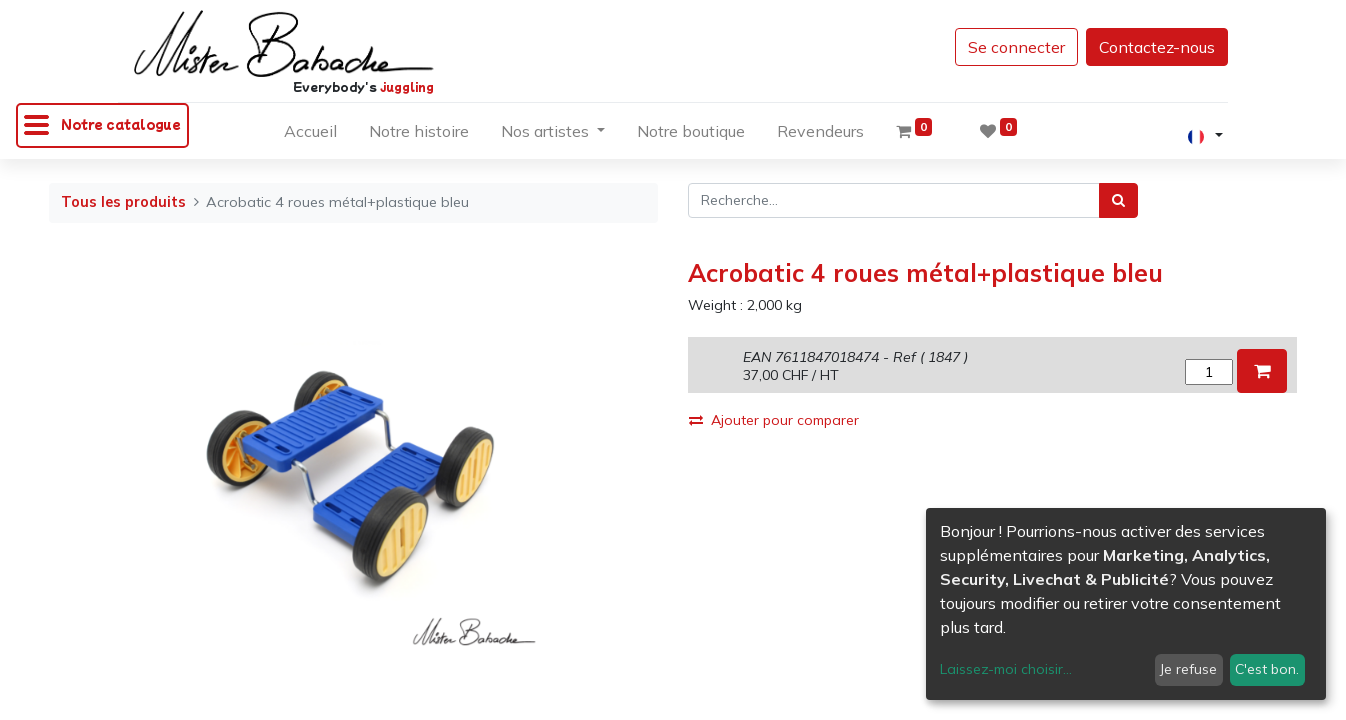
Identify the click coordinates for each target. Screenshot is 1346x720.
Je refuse (1188, 669)
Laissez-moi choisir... (1006, 669)
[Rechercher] (1118, 200)
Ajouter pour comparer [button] (774, 420)
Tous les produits (123, 202)
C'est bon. (1267, 669)
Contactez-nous (1157, 47)
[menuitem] (310, 135)
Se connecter (1016, 47)
